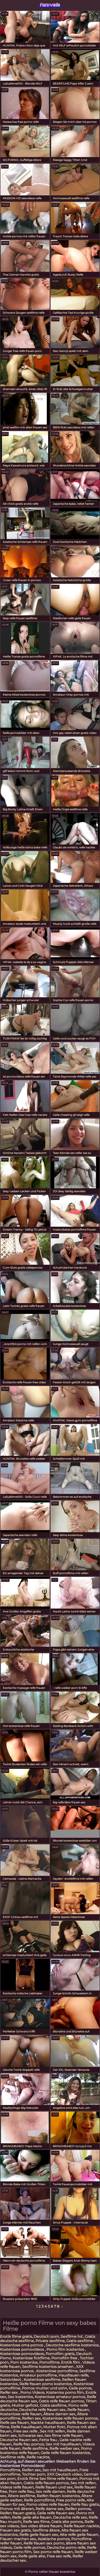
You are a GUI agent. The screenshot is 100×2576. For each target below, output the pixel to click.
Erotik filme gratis (16, 2336)
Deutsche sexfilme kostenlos (72, 2345)
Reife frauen (78, 2410)
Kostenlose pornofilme (57, 2371)
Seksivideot (11, 2379)
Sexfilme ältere (46, 2530)
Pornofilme (49, 2362)
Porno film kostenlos (65, 2349)
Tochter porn (33, 2474)
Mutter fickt (54, 2427)
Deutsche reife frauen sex (42, 2410)
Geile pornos (80, 2388)
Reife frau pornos (28, 2444)
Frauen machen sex (18, 2539)
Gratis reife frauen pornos (61, 2401)
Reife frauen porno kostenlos (45, 2384)
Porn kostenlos (24, 2362)
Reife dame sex (50, 2509)
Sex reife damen (50, 2491)
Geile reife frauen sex (55, 2513)
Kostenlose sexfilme (42, 2379)
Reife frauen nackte (81, 2526)
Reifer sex (9, 2392)
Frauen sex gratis (15, 2530)
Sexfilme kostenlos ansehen (48, 2367)
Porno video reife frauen (47, 2504)
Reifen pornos (78, 2509)
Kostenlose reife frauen (21, 2414)
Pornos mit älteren (17, 2509)
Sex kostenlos (20, 2397)
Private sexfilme (50, 2341)
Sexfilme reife (12, 2457)
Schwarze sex (30, 2435)
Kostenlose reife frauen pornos (70, 2418)
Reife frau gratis (85, 2504)
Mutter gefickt (25, 2405)
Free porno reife (70, 2500)
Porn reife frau (21, 2491)
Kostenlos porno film (65, 2392)
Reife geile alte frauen (31, 2517)
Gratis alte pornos (67, 2522)
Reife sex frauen (14, 2423)
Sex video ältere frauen (41, 2526)
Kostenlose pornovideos (22, 2349)
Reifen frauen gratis (17, 2513)
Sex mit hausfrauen (63, 2444)
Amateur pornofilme (38, 2375)
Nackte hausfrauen (48, 2423)
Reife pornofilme (39, 2500)
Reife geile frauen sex (38, 2534)
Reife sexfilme (35, 2448)
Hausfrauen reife (73, 2375)
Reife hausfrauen (26, 2427)
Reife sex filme (36, 2522)
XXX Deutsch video (64, 2474)
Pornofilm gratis (60, 2354)
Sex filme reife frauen (63, 2435)
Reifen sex (31, 2418)
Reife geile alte (31, 2556)
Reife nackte (37, 2457)
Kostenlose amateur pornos (60, 2397)
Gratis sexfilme (80, 2341)
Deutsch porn (46, 2336)
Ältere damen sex (59, 2414)
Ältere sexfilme (21, 2496)
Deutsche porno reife (66, 2547)
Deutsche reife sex (70, 2517)
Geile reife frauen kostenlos (65, 2453)
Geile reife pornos (29, 2547)
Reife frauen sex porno (43, 2543)
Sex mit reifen (52, 2431)
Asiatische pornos (54, 2539)
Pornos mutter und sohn (44, 2388)
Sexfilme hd (72, 2336)
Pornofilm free (64, 2358)
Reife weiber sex (64, 2448)
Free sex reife (25, 2431)
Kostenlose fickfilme (31, 2358)
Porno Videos (32, 2392)
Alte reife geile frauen (79, 2534)
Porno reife (50, 4)
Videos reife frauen (17, 2487)
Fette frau (48, 2440)
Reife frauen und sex (54, 2487)
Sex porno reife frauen (53, 2552)
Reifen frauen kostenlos (58, 2496)
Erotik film (71, 2362)
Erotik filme (27, 2478)
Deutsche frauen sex (19, 2440)
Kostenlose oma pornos (22, 2345)
